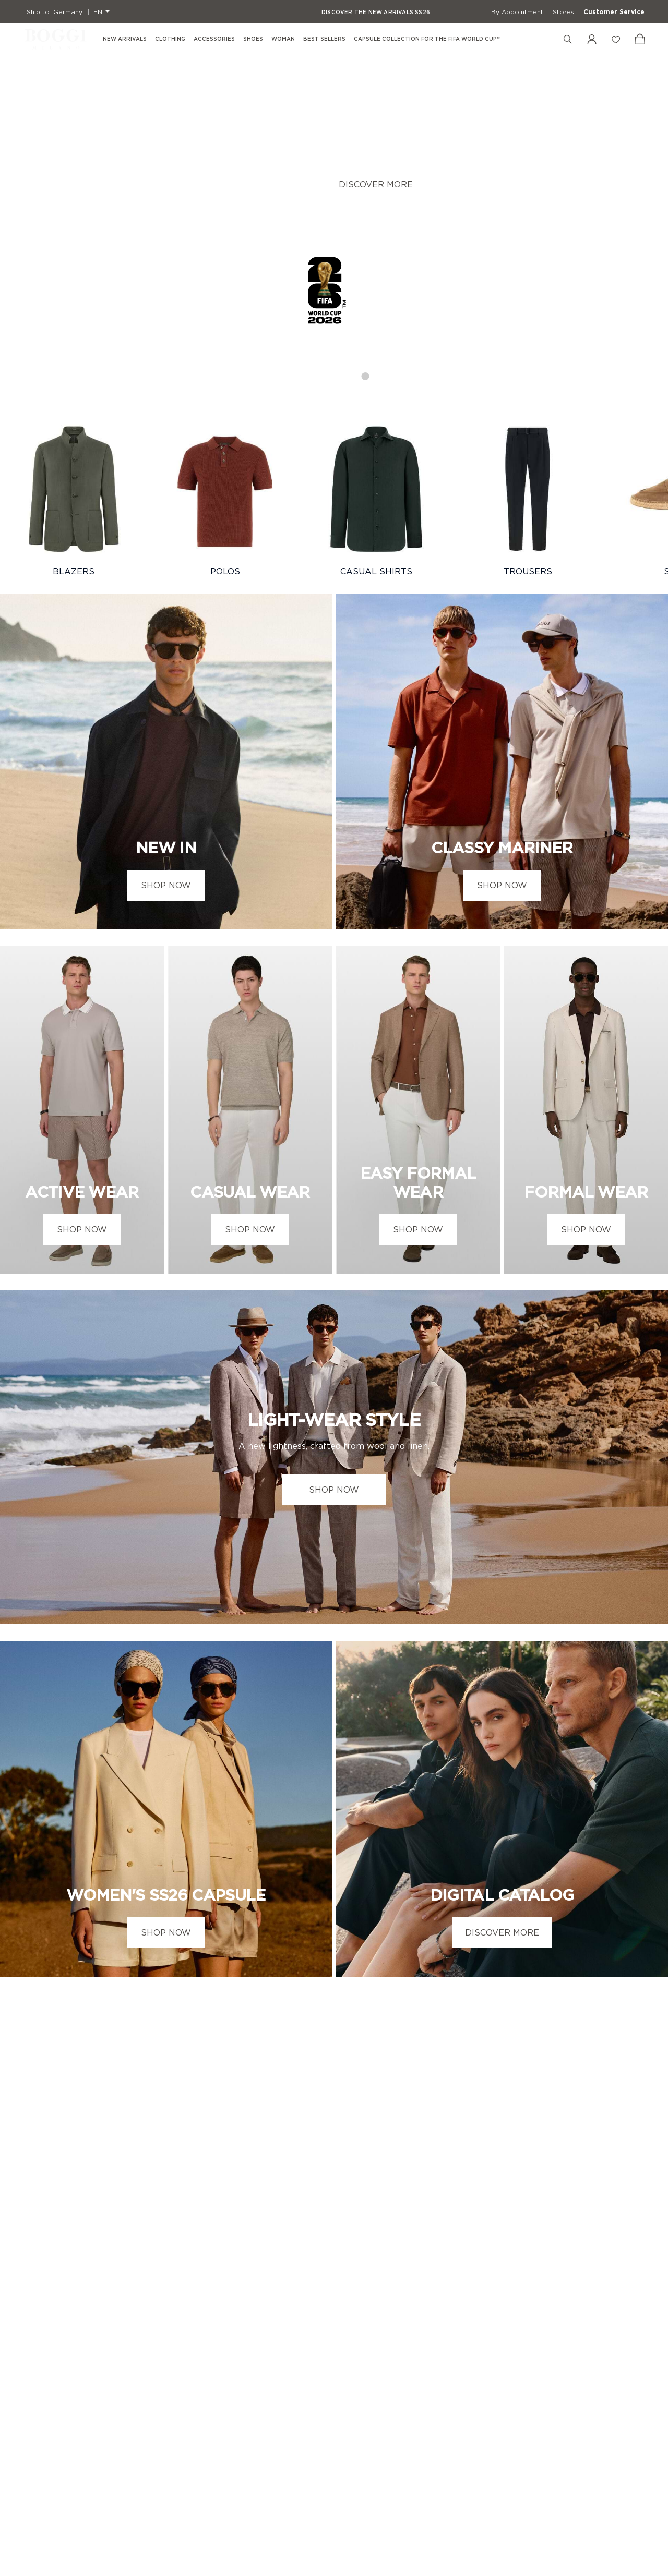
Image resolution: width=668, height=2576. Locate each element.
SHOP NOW (166, 885)
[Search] (568, 39)
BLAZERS (73, 571)
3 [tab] (344, 372)
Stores (563, 12)
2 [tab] (323, 372)
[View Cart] (640, 39)
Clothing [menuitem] (170, 38)
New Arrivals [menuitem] (125, 38)
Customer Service (614, 12)
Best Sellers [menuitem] (324, 38)
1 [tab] (302, 372)
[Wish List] (616, 39)
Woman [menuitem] (283, 38)
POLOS (225, 571)
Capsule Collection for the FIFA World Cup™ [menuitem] (427, 38)
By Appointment (517, 12)
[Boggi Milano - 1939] (56, 39)
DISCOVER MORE (376, 186)
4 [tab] (365, 372)
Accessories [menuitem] (214, 38)
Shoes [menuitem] (253, 38)
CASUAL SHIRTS (376, 571)
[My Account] (592, 39)
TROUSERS (528, 571)
